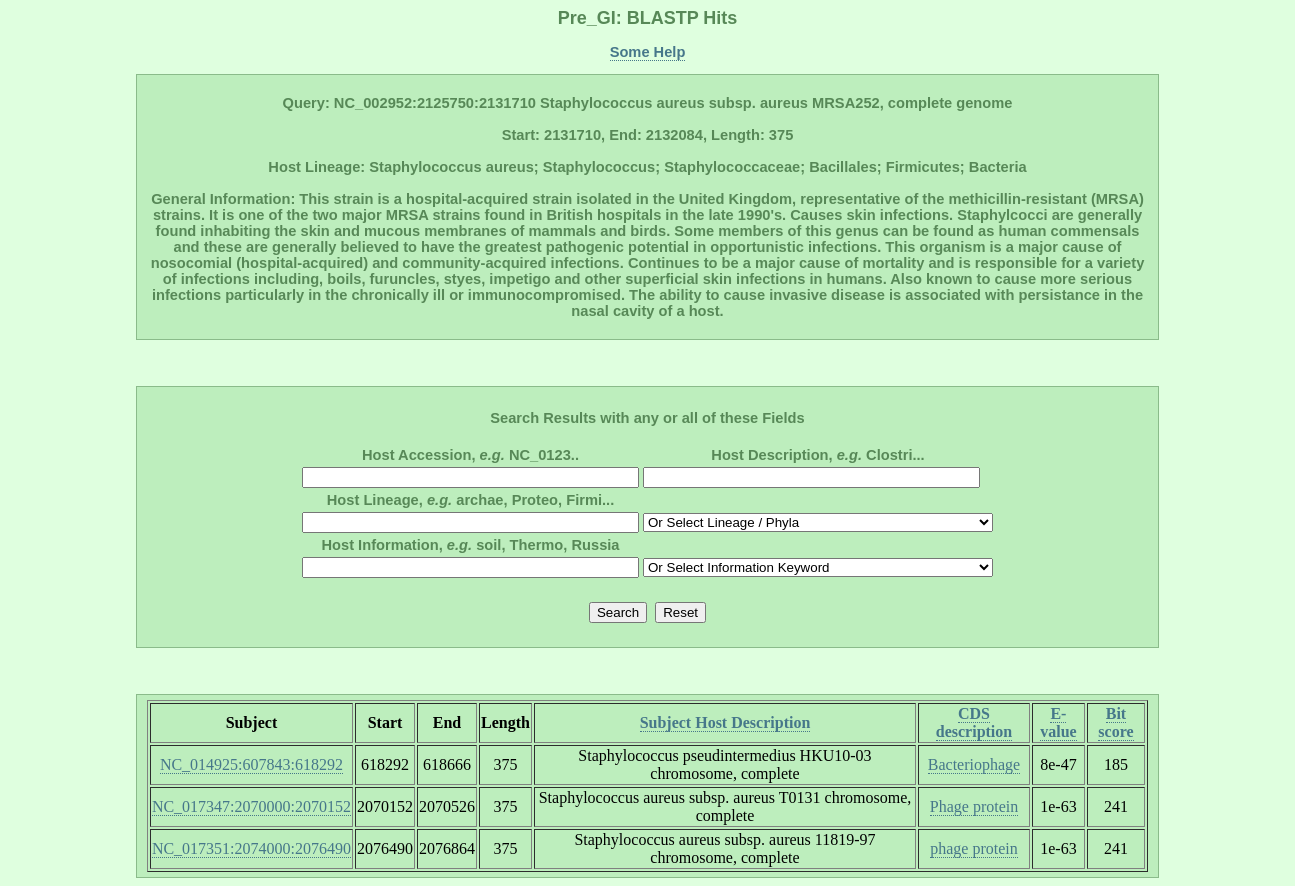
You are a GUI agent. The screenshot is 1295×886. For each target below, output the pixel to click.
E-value (1058, 722)
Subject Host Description (725, 722)
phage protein (974, 848)
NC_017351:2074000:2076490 (251, 848)
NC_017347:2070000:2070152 (251, 806)
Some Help (648, 52)
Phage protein (974, 806)
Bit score (1115, 722)
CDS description (974, 722)
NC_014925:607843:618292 (251, 764)
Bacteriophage (974, 764)
